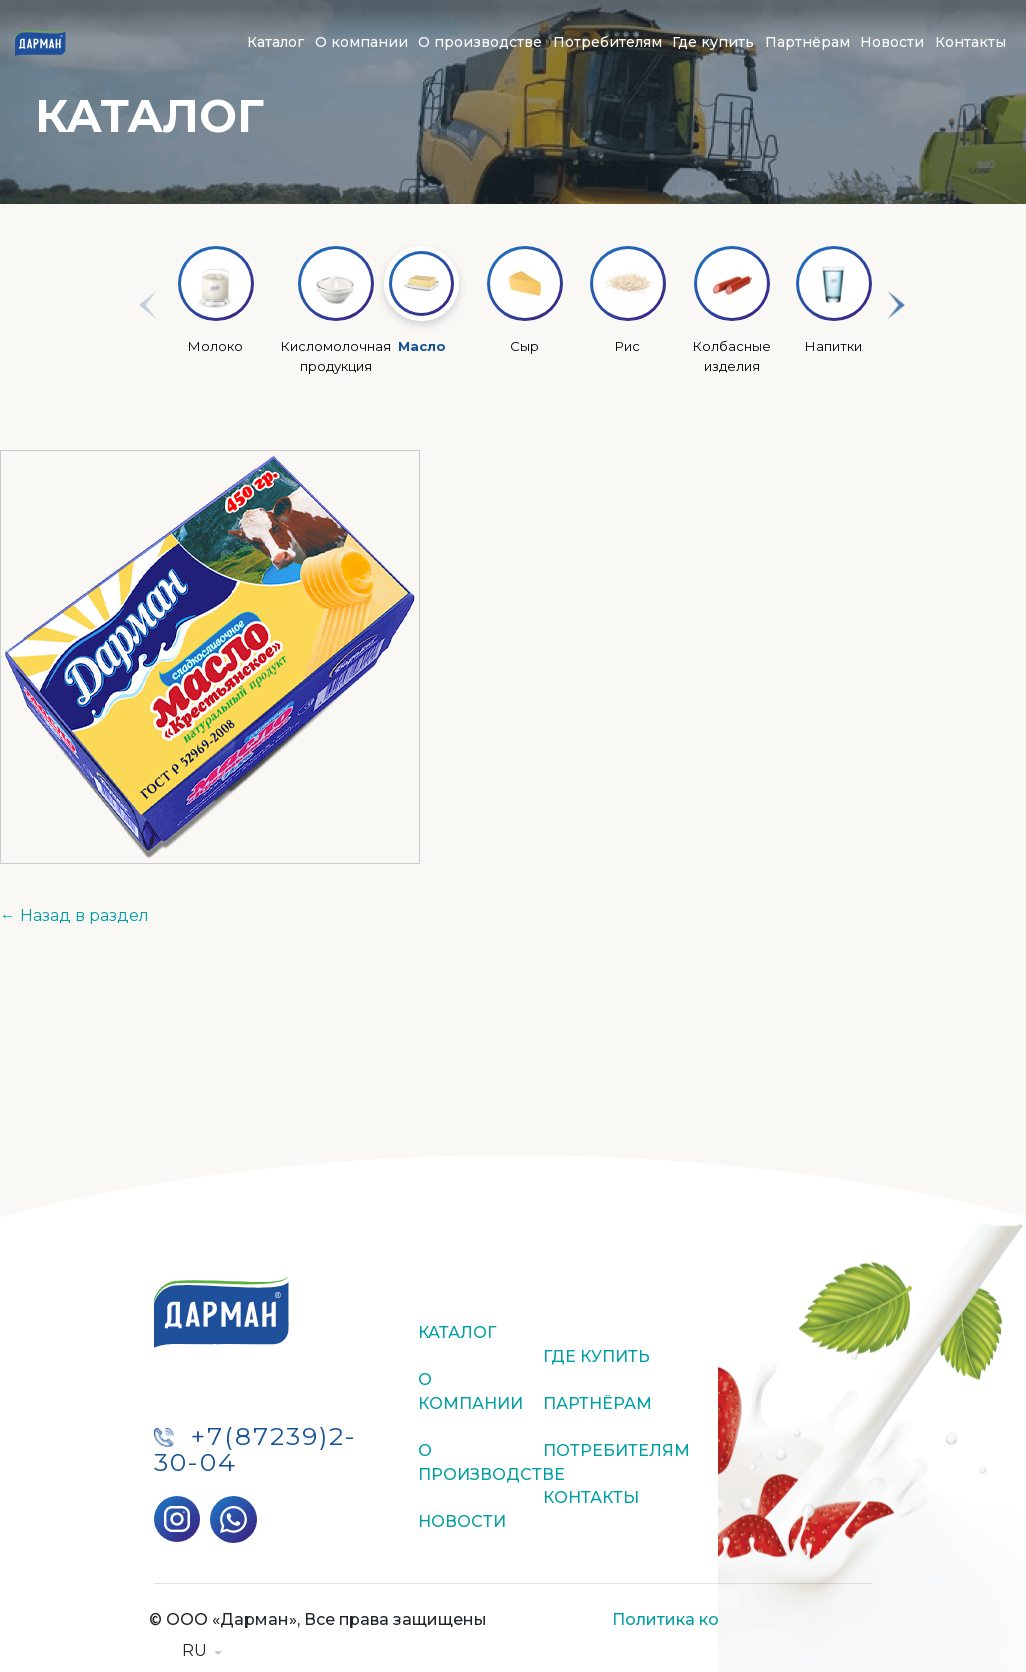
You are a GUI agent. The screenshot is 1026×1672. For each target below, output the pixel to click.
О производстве (480, 42)
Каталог (275, 42)
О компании (361, 42)
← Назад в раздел (74, 915)
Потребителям (607, 42)
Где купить (713, 42)
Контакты (970, 42)
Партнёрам (807, 42)
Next (887, 319)
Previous (139, 319)
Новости (892, 42)
